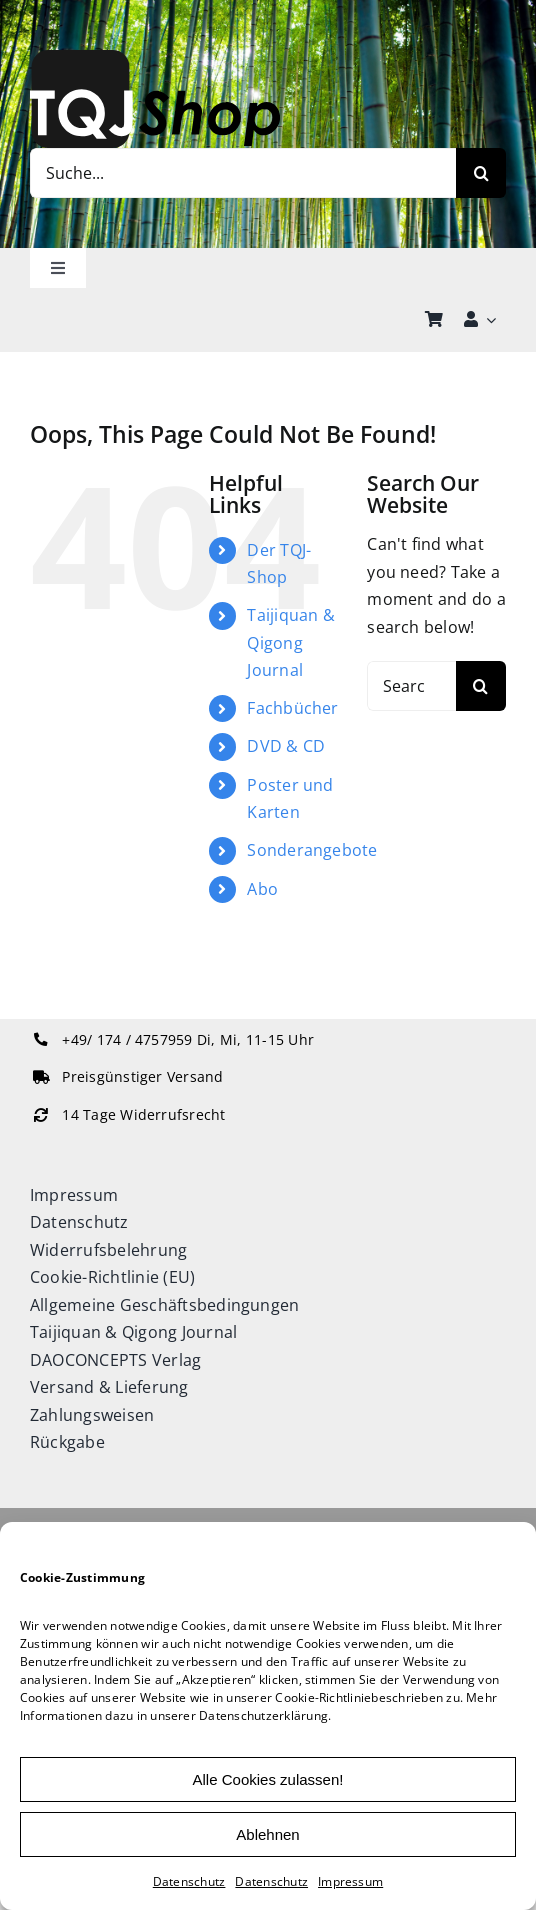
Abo (262, 889)
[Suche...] (243, 173)
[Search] (481, 173)
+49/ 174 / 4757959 (127, 1040)
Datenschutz (189, 1881)
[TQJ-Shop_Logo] (155, 58)
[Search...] (411, 686)
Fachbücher (292, 708)
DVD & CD (286, 746)
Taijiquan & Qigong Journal (291, 642)
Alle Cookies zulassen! (268, 1779)
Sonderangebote (312, 850)
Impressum (350, 1881)
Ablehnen (267, 1834)
